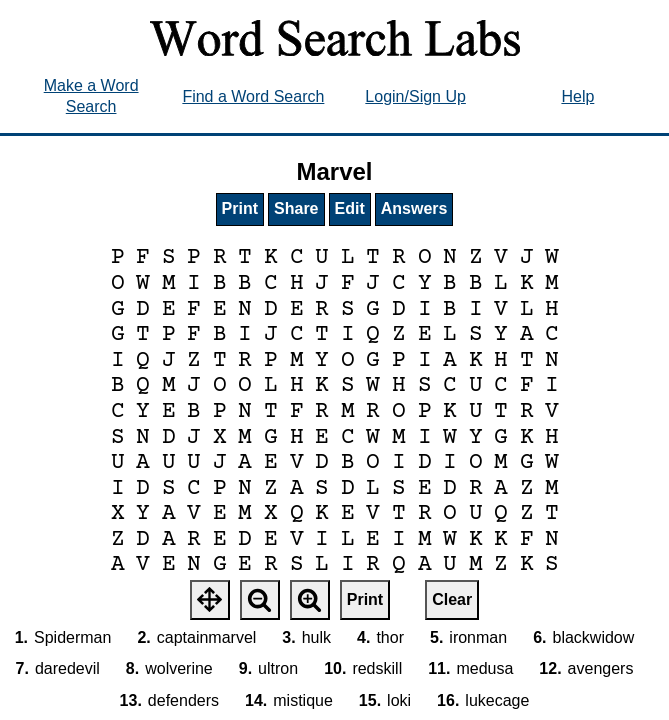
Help (577, 96)
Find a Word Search (253, 96)
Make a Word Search (91, 96)
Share (296, 208)
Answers (414, 208)
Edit (350, 208)
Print (240, 208)
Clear (452, 599)
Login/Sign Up (415, 96)
